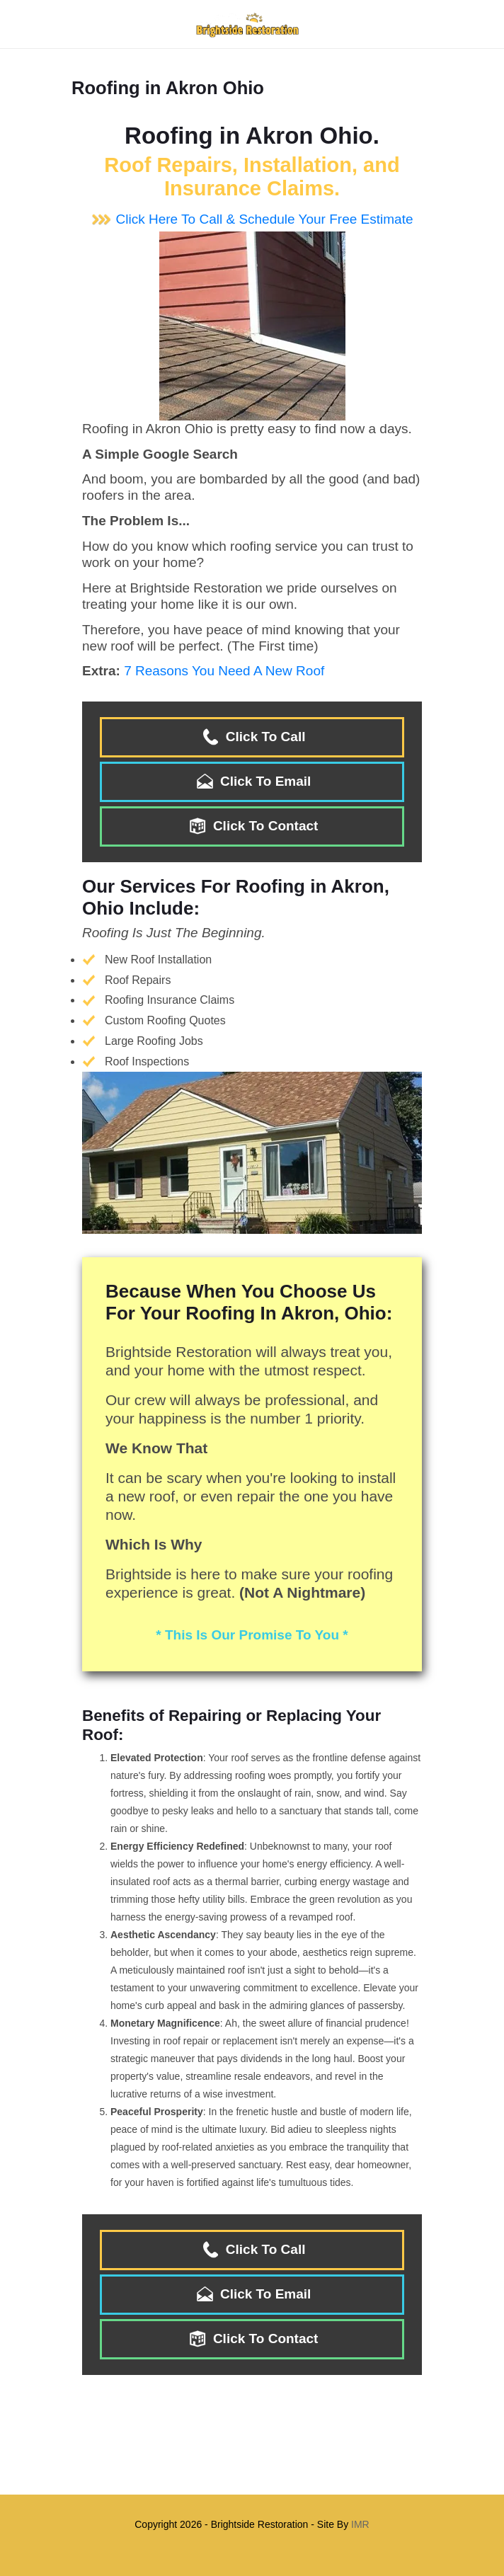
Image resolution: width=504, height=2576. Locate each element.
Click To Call (252, 736)
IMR (360, 2524)
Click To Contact (252, 825)
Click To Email (252, 781)
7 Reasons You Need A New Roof (224, 670)
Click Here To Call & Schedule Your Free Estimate (252, 219)
